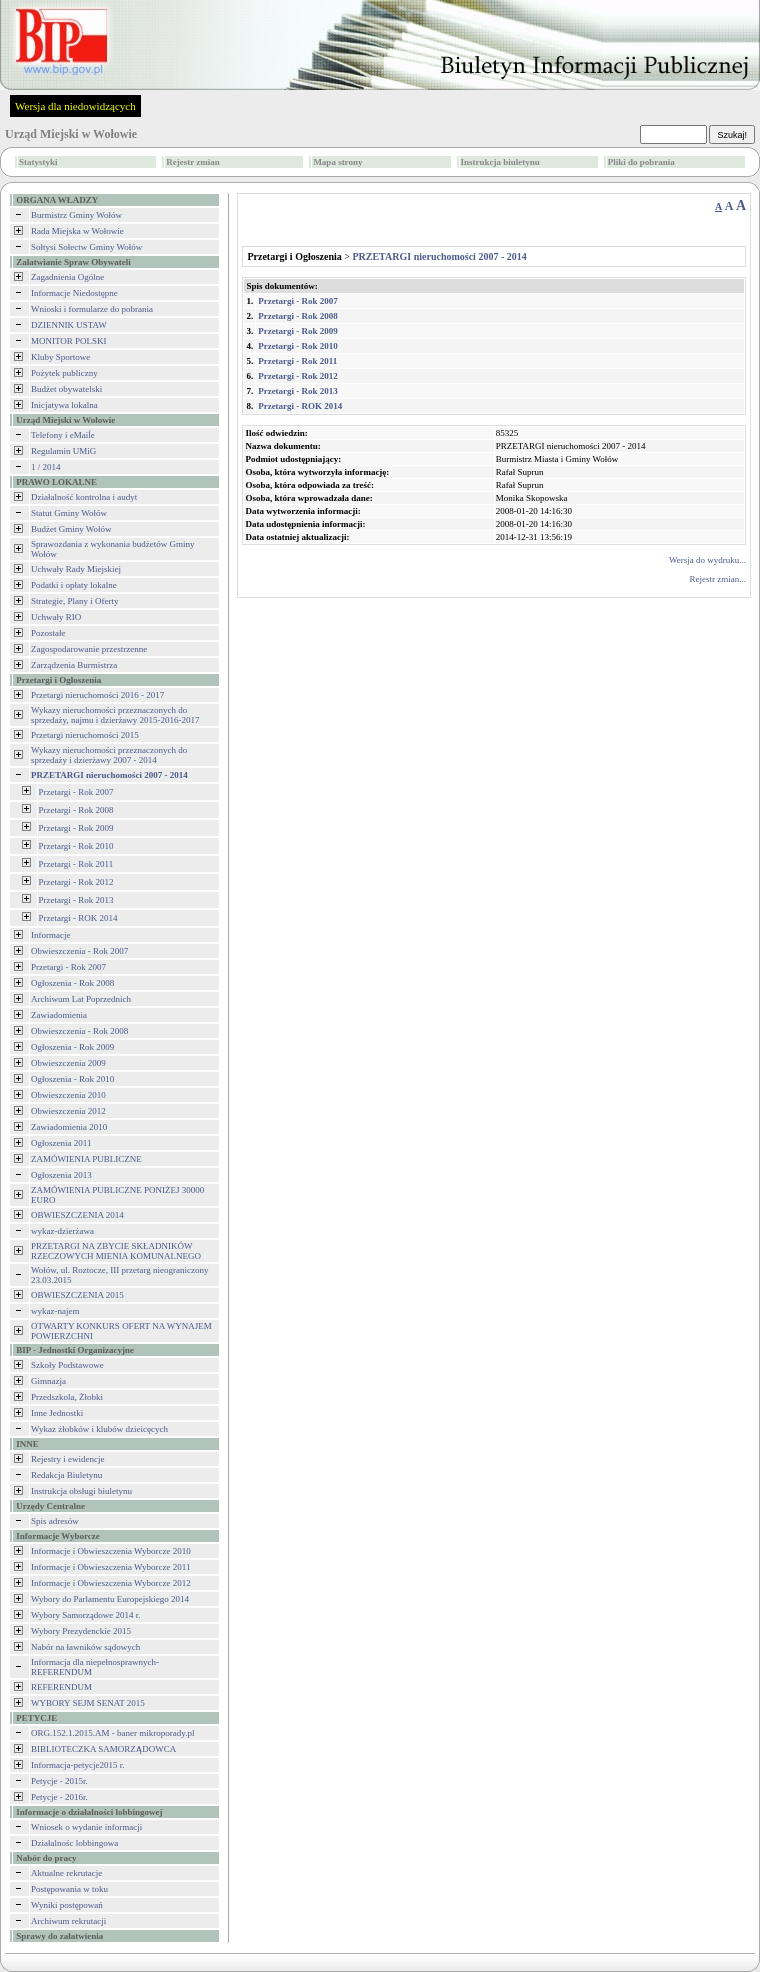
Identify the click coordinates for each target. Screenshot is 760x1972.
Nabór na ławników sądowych (85, 1647)
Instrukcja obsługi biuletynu (81, 1491)
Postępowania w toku (69, 1889)
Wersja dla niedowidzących (75, 106)
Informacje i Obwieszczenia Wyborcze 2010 (111, 1551)
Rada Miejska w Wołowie (77, 231)
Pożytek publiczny (64, 373)
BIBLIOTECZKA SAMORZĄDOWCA (103, 1749)
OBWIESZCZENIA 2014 (77, 1215)
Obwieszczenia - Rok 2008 (79, 1031)
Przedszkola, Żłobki (67, 1397)
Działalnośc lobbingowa (74, 1843)
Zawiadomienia (59, 1015)
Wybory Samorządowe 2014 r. (85, 1615)
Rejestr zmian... (718, 579)
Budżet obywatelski (66, 389)
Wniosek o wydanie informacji (86, 1827)
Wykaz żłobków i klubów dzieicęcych (99, 1429)
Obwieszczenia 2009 (68, 1063)
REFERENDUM (61, 1687)
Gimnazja (48, 1381)
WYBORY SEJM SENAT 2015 (88, 1703)
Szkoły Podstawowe (67, 1365)
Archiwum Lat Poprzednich (81, 999)
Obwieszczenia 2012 (68, 1111)
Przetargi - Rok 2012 (76, 882)
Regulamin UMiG (63, 451)
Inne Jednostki (57, 1413)
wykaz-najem (55, 1311)
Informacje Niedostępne (74, 293)
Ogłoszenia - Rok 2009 (72, 1047)
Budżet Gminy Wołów (71, 529)
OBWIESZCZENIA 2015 (77, 1295)
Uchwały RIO (56, 617)
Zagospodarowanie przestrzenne (89, 649)
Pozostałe (48, 633)
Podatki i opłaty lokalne (74, 585)
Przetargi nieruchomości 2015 (85, 735)
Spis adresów (55, 1521)
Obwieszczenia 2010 (68, 1095)
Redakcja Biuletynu (66, 1475)
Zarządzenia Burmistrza (74, 665)
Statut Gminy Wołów (69, 513)
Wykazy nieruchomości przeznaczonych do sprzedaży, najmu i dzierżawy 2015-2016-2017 (115, 715)
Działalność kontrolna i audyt (84, 497)
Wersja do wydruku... (707, 560)
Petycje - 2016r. (59, 1797)
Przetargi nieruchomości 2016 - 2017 (97, 695)
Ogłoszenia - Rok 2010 (72, 1079)
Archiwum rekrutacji (68, 1921)
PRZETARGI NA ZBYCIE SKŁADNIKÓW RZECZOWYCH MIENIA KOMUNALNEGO (116, 1251)
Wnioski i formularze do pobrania (92, 309)
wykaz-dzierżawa (62, 1231)
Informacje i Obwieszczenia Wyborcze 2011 (110, 1567)
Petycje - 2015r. (59, 1781)
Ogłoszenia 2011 (61, 1143)
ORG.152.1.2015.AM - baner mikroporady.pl (112, 1733)
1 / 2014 (46, 467)
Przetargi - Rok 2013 (76, 900)
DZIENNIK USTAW (69, 325)
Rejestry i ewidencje (67, 1459)
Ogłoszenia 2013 (61, 1175)
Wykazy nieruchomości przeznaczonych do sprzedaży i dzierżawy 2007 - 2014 (109, 755)
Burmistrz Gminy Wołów (76, 215)
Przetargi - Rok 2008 (76, 810)
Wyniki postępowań (67, 1905)
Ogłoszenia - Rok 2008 (72, 983)
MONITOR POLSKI (69, 341)
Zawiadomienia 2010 (69, 1127)
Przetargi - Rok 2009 (76, 828)
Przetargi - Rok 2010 (76, 846)
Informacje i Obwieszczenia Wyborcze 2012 (111, 1583)
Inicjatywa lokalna (64, 405)
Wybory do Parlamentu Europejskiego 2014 (110, 1599)
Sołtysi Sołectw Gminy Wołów (86, 247)
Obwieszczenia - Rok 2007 (79, 951)
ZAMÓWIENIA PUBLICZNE (86, 1159)
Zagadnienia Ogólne (67, 277)
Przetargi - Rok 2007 (76, 792)
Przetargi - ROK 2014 (78, 918)
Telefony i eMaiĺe (63, 435)
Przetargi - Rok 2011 (76, 864)
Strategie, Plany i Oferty (74, 601)
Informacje (50, 935)
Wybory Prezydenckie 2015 (81, 1631)
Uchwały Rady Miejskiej (76, 569)
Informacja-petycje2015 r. (77, 1765)
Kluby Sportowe (60, 357)
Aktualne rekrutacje (66, 1873)
